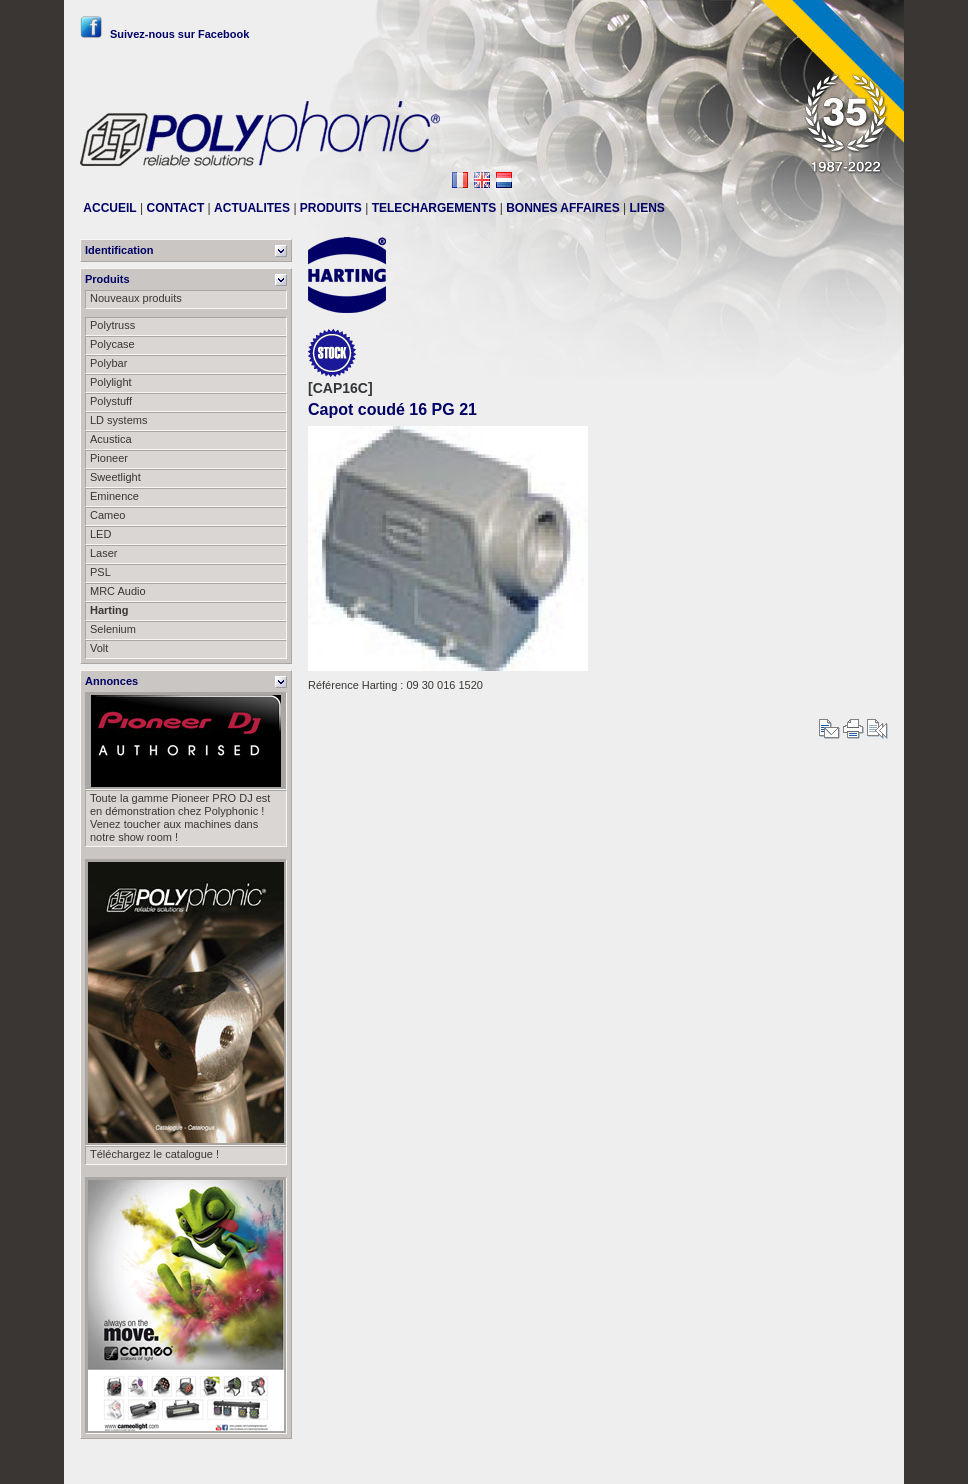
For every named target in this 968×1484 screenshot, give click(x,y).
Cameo (107, 515)
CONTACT (175, 208)
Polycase (112, 344)
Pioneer (109, 458)
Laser (104, 553)
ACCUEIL (109, 208)
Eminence (114, 496)
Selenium (113, 629)
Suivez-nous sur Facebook (164, 34)
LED (100, 534)
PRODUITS (331, 208)
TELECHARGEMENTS (434, 208)
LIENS (647, 208)
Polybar (108, 363)
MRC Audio (118, 591)
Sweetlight (115, 477)
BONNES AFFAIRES (563, 208)
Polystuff (111, 401)
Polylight (111, 382)
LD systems (118, 420)
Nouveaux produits (136, 298)
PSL (100, 572)
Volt (99, 648)
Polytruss (112, 325)
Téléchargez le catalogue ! (154, 1154)
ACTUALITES (252, 208)
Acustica (111, 439)
